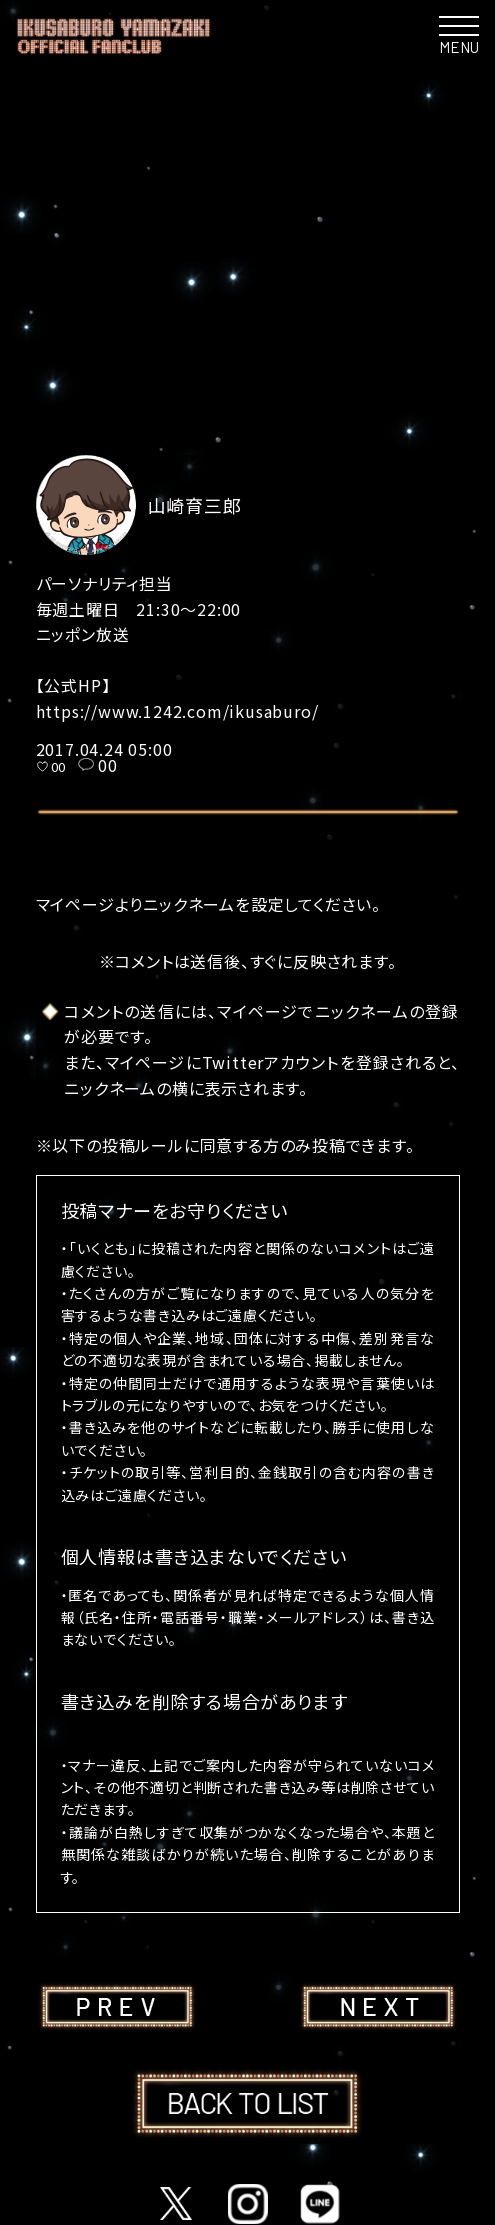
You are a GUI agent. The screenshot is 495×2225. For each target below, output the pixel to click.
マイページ (75, 904)
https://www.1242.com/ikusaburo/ (177, 711)
